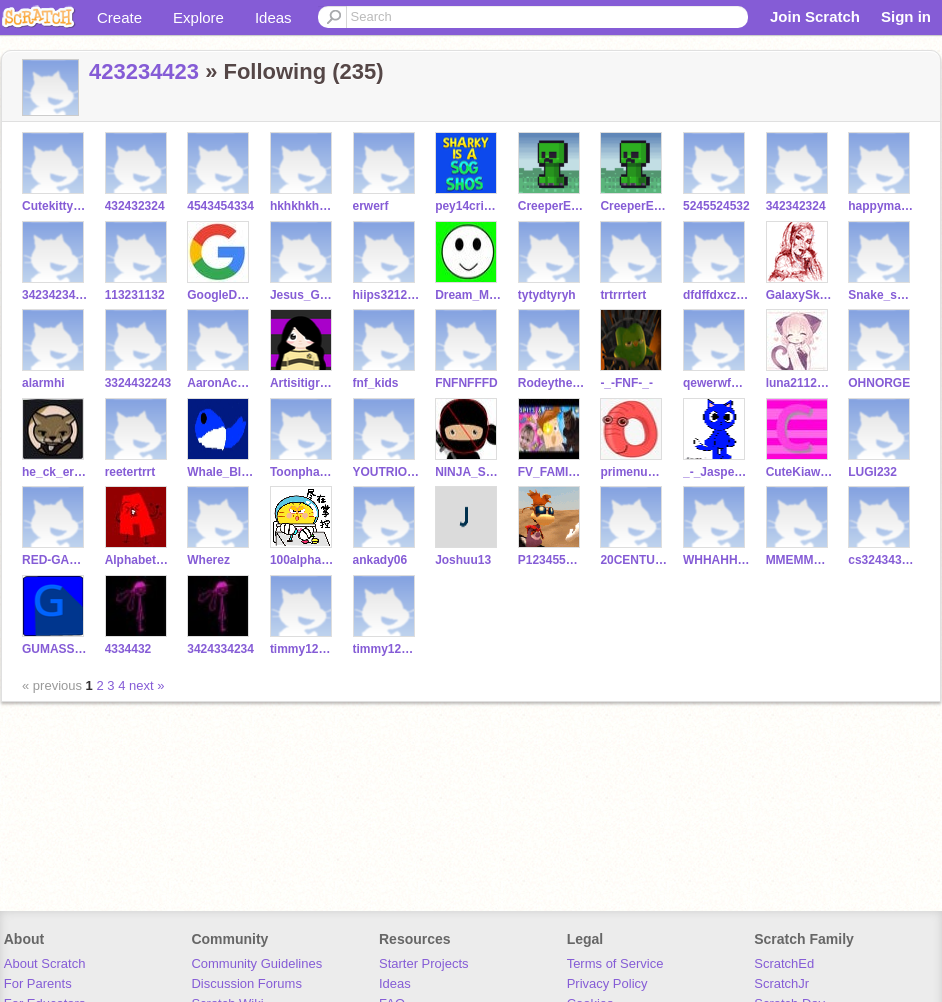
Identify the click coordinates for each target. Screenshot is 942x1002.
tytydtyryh (547, 295)
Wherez (208, 560)
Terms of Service (615, 963)
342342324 (796, 206)
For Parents (38, 983)
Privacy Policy (607, 983)
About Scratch (45, 963)
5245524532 (716, 206)
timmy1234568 (303, 649)
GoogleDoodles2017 (220, 295)
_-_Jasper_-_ (716, 472)
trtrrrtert (623, 295)
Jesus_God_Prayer (303, 295)
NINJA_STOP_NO (468, 472)
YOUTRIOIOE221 (386, 472)
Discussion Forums (246, 983)
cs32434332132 (881, 560)
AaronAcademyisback (220, 383)
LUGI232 (872, 472)
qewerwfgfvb (716, 383)
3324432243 (138, 383)
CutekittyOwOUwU (55, 206)
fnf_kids (376, 383)
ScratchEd (784, 963)
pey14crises (468, 206)
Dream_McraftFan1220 (468, 295)
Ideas (273, 17)
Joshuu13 (463, 560)
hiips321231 (386, 295)
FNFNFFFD (466, 383)
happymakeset (881, 206)
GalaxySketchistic (799, 295)
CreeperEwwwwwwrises (551, 206)
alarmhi (43, 383)
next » (146, 685)
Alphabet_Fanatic (138, 560)
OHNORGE (879, 383)
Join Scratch (815, 16)
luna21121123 (799, 383)
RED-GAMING (55, 560)
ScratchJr (781, 983)
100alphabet (303, 560)
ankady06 (380, 560)
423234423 (144, 71)
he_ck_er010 (55, 472)
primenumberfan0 (633, 472)
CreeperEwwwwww (633, 206)
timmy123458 (386, 649)
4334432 (128, 649)
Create (119, 17)
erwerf (371, 206)
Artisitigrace (303, 383)
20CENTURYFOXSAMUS (633, 560)
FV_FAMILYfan (551, 472)
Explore (198, 17)
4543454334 (220, 206)
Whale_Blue (220, 472)
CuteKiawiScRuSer (799, 472)
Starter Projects (424, 963)
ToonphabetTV (303, 472)
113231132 (135, 295)
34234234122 (55, 295)
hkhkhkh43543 (303, 206)
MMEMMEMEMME (799, 560)
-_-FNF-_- (626, 383)
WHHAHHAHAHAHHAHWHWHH (716, 560)
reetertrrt (130, 472)
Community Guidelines (256, 963)
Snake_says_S (881, 295)
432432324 (135, 206)
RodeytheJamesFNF (551, 383)
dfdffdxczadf (716, 295)
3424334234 (220, 649)
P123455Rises (551, 560)
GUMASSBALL (55, 649)
